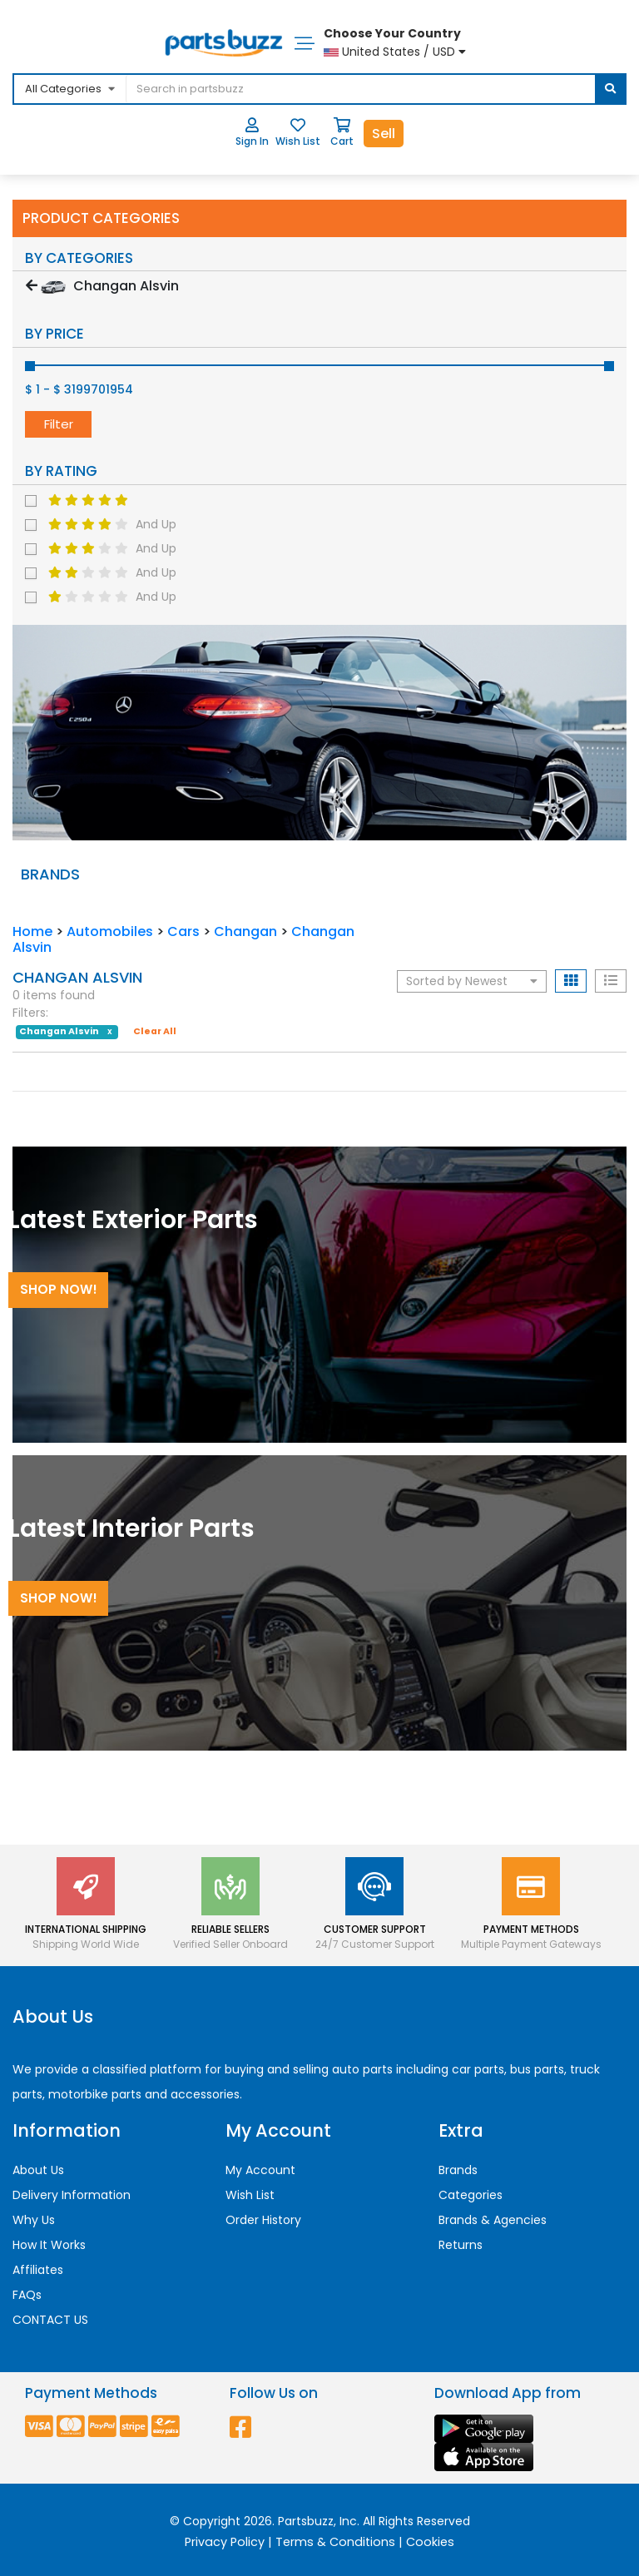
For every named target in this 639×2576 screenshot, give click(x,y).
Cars (183, 931)
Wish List (250, 2195)
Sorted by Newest (471, 981)
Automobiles (110, 931)
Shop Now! (58, 1289)
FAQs (27, 2294)
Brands (458, 2170)
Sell (383, 133)
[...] (252, 89)
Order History (263, 2220)
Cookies (430, 2542)
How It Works (49, 2245)
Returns (460, 2245)
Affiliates (37, 2269)
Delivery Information (71, 2195)
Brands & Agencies (492, 2220)
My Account (260, 2170)
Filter (58, 424)
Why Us (33, 2220)
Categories (470, 2195)
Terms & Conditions (335, 2542)
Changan (245, 931)
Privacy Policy (225, 2542)
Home (32, 931)
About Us (38, 2170)
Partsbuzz (306, 2521)
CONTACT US (50, 2319)
